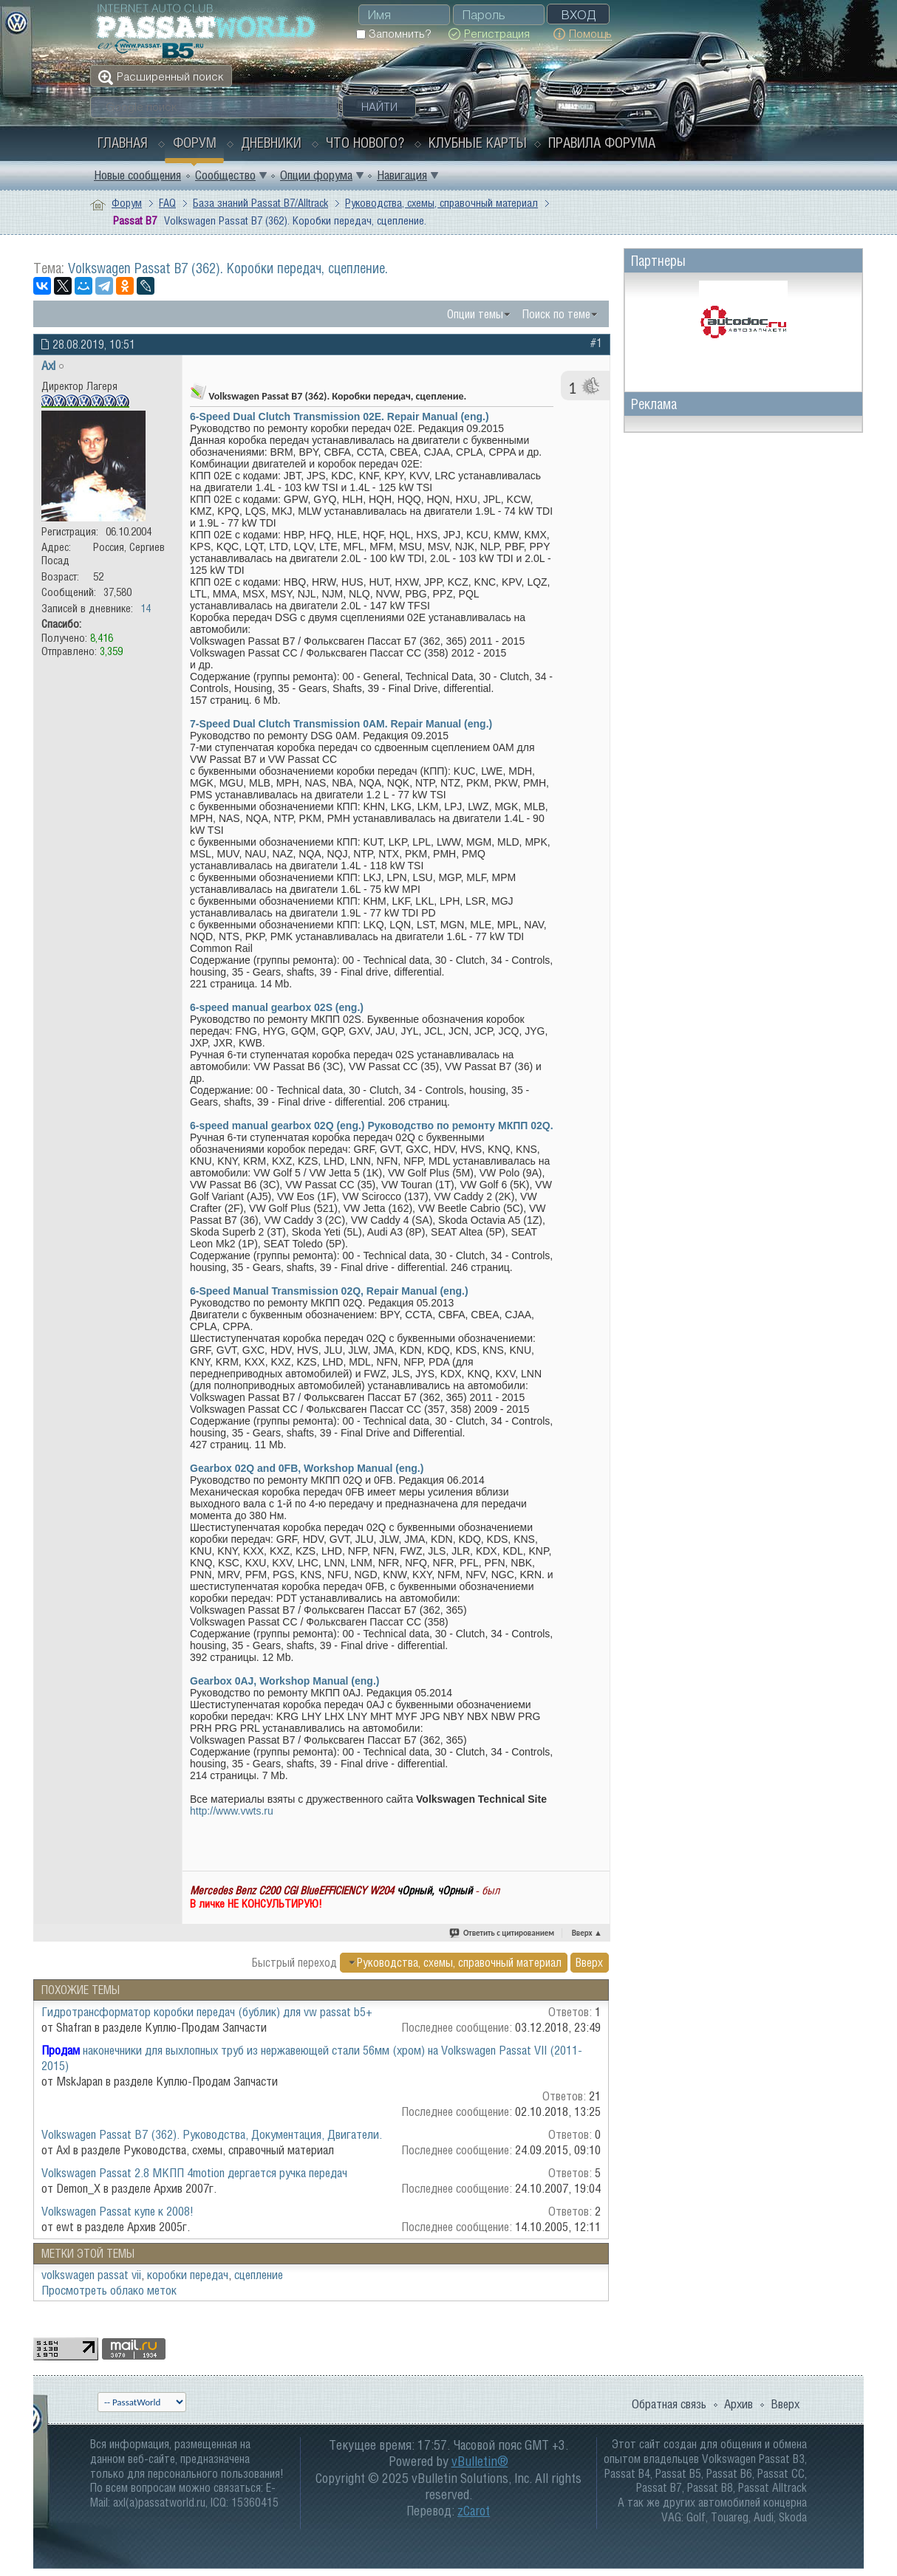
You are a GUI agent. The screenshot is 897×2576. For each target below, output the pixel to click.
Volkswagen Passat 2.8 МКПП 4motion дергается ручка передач (194, 2172)
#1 (596, 342)
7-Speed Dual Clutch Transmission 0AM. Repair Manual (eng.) (341, 724)
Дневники (271, 142)
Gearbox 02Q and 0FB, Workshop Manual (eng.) (306, 1468)
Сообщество (225, 175)
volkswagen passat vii (91, 2274)
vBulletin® (479, 2461)
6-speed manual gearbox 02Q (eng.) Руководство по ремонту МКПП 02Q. (371, 1125)
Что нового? (365, 142)
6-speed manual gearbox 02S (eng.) (277, 1007)
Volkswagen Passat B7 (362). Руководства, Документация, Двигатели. (211, 2134)
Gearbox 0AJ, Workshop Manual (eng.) (284, 1681)
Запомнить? (393, 33)
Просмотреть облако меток (109, 2290)
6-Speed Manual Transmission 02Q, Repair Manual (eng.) (329, 1291)
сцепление (258, 2274)
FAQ (167, 202)
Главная (123, 142)
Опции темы (475, 314)
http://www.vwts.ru (231, 1811)
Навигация (402, 175)
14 (145, 608)
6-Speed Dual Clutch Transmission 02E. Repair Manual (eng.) (339, 416)
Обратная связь (669, 2404)
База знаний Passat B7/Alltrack (260, 202)
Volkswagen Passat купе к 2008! (117, 2211)
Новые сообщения (137, 175)
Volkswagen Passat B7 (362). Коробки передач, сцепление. (228, 268)
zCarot (473, 2510)
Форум (194, 142)
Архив (738, 2404)
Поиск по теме (556, 314)
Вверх (587, 1933)
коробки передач (187, 2274)
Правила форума (601, 142)
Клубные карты (478, 142)
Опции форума (316, 175)
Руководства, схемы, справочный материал (441, 202)
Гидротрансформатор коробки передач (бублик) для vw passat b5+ (206, 2011)
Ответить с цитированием (502, 1933)
